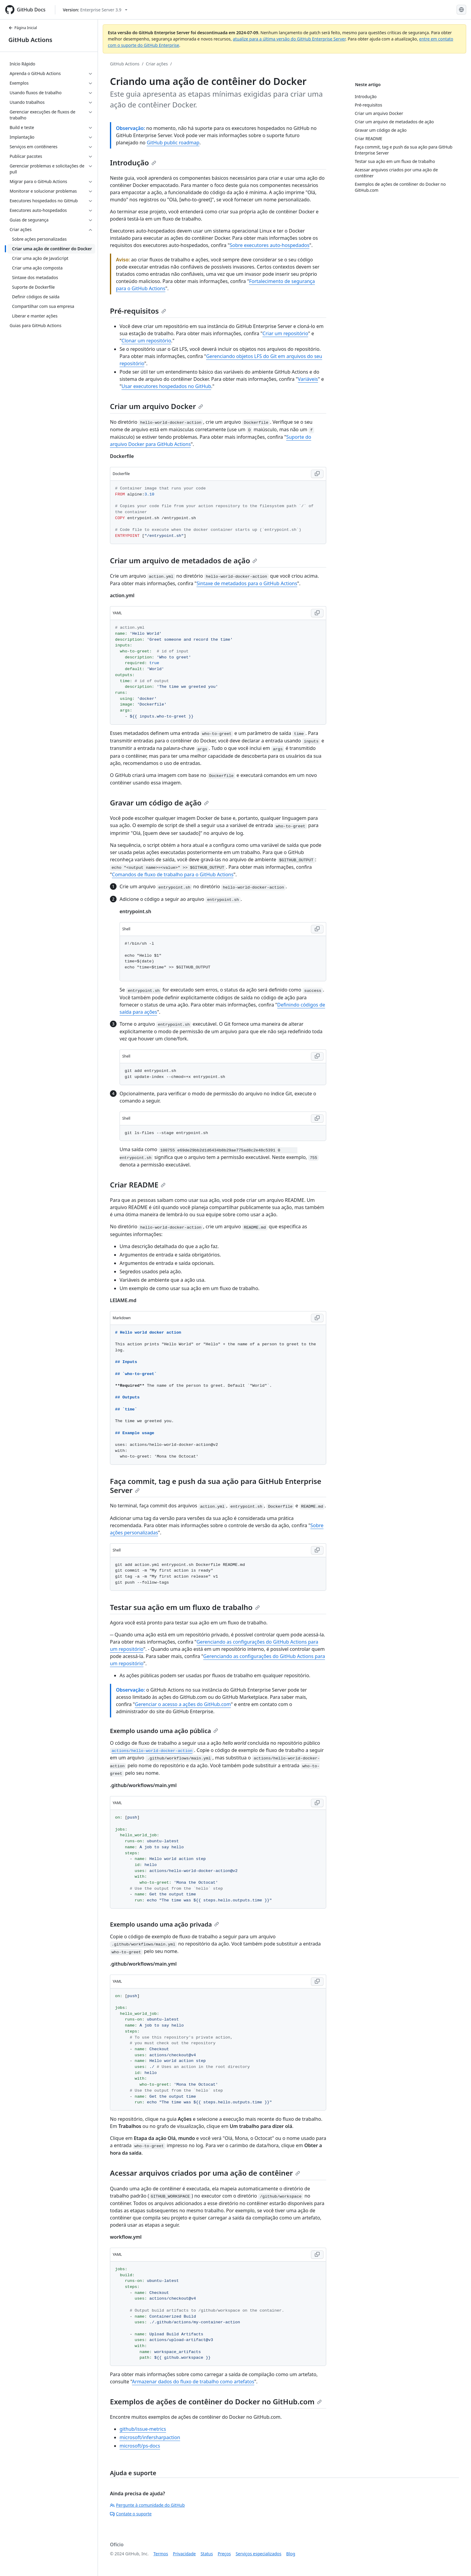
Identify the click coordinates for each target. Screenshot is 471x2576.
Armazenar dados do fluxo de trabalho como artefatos (193, 2381)
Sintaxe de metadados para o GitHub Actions (246, 583)
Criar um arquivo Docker (156, 406)
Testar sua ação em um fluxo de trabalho (185, 1607)
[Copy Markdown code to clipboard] (317, 1318)
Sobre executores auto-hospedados (269, 245)
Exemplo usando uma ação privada (164, 1924)
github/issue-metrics (143, 2429)
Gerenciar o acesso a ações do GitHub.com (183, 1704)
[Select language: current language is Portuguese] (461, 9)
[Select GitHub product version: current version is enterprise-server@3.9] (95, 9)
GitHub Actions (30, 40)
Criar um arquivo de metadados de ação (183, 560)
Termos (160, 2553)
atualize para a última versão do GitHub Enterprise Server (289, 39)
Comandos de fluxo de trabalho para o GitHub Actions (173, 874)
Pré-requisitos (138, 311)
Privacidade (184, 2553)
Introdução (133, 162)
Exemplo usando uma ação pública (164, 1731)
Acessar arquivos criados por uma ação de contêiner (205, 2173)
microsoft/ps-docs (140, 2445)
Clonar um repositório (146, 340)
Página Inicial (22, 27)
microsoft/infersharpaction (150, 2437)
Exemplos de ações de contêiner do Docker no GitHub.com (216, 2401)
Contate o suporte (131, 2514)
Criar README (138, 1185)
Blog (290, 2553)
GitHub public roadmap (173, 142)
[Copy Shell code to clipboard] (317, 929)
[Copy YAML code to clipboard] (317, 613)
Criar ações (157, 64)
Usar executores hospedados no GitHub (166, 386)
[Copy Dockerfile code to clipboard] (317, 474)
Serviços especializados (258, 2553)
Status (207, 2553)
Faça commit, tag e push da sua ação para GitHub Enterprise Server (215, 1485)
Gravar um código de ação (159, 803)
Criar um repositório (285, 333)
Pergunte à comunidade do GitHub (147, 2505)
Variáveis (308, 379)
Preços (224, 2553)
